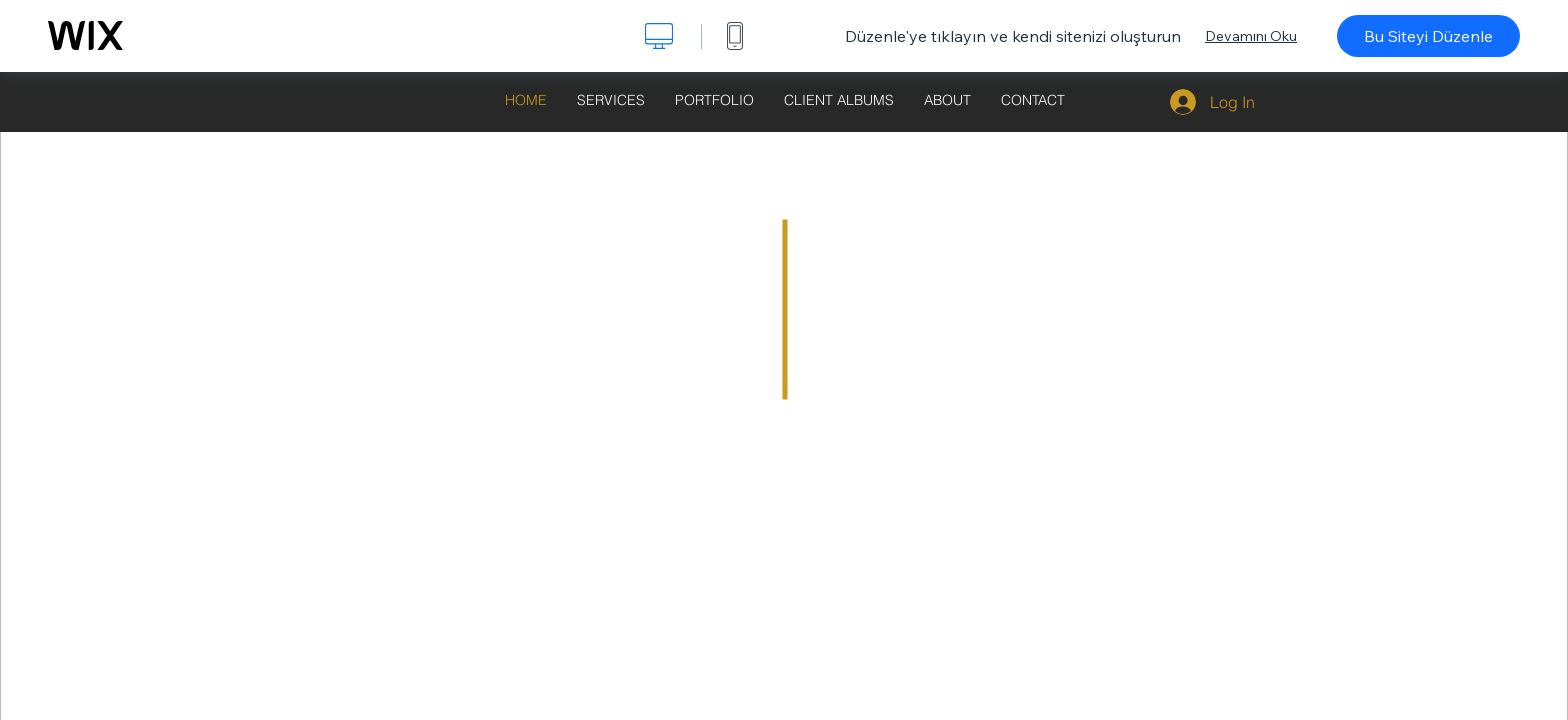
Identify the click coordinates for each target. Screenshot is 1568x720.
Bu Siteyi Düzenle (1428, 36)
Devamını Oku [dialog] (1251, 36)
